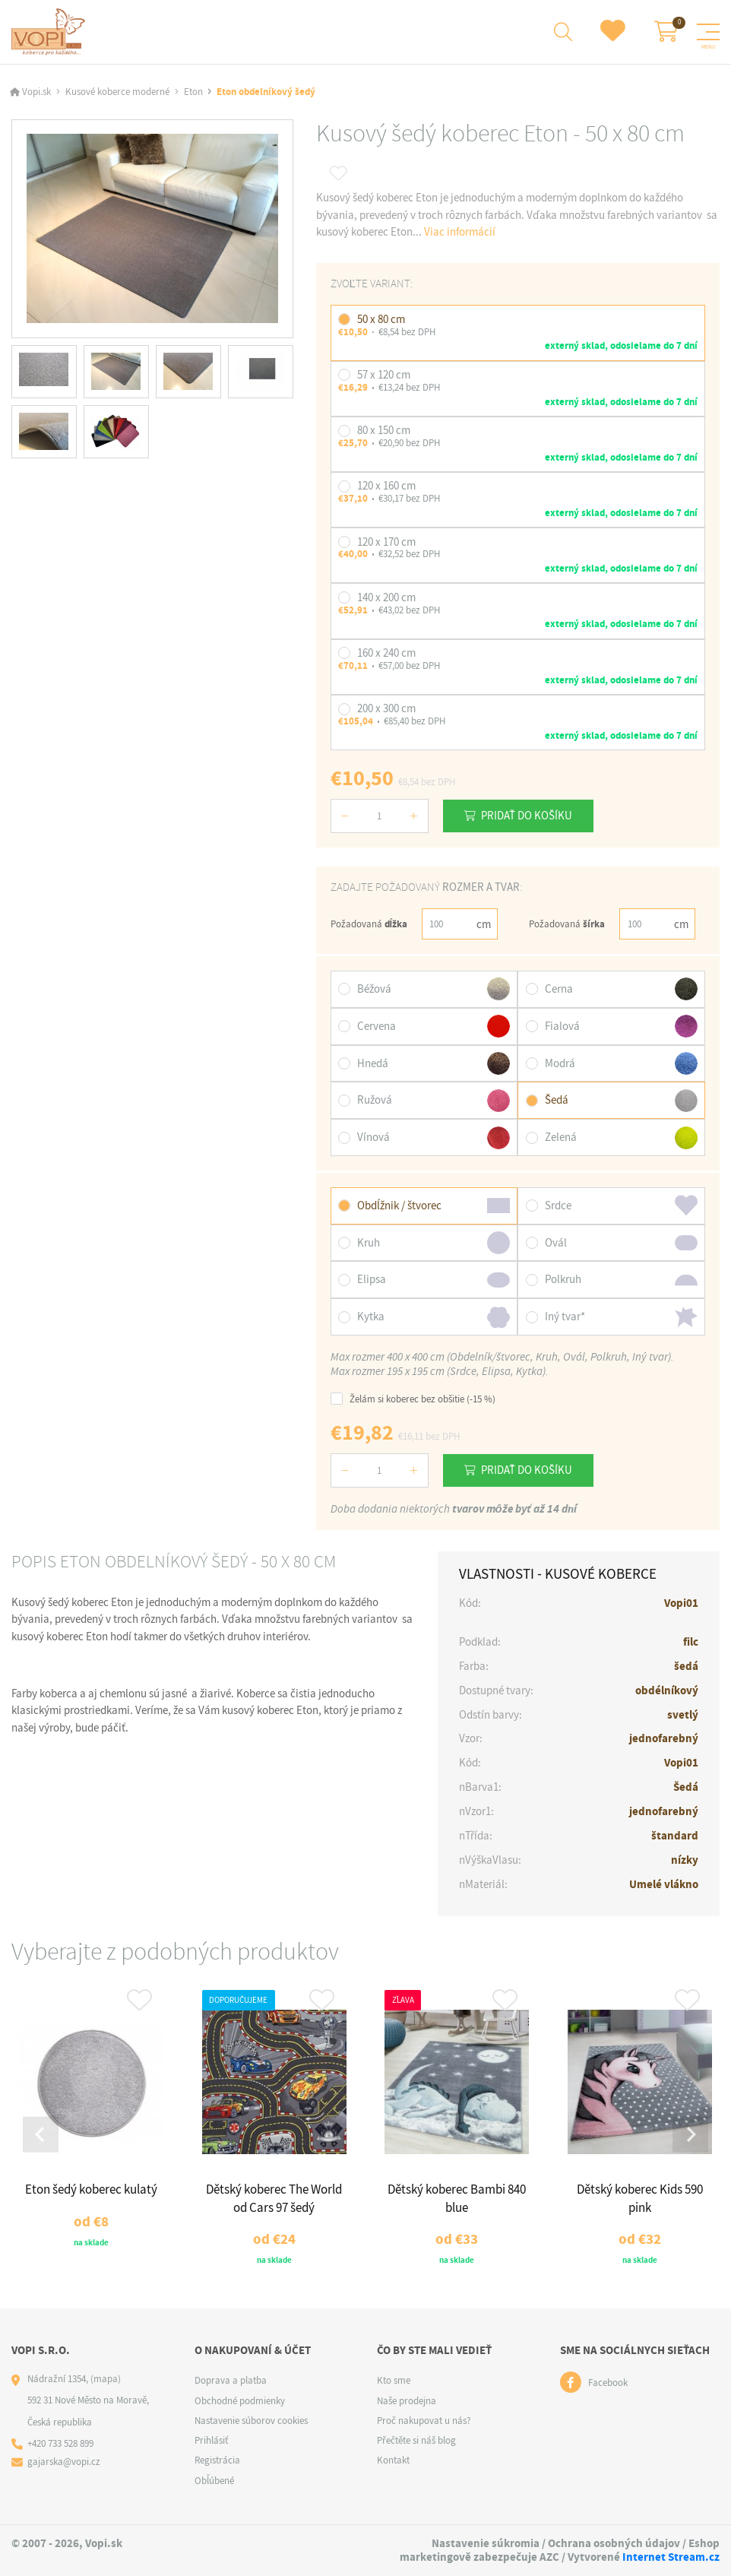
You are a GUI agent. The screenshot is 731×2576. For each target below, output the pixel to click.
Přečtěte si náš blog (416, 2439)
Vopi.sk (36, 92)
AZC (549, 2556)
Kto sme (393, 2380)
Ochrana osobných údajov (614, 2542)
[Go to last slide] (41, 2134)
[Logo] (50, 31)
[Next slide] (690, 2134)
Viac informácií (459, 231)
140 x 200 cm (386, 596)
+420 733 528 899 (60, 2442)
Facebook (608, 2381)
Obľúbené (214, 2479)
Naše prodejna (406, 2400)
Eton (193, 92)
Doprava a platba (231, 2380)
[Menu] (708, 32)
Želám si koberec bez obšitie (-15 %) (413, 1398)
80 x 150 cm (383, 429)
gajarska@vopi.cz (63, 2461)
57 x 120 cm (383, 374)
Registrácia (217, 2460)
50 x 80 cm (381, 318)
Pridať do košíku (526, 814)
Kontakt (393, 2460)
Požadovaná (369, 923)
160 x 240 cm (386, 652)
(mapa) (105, 2378)
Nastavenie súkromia (486, 2542)
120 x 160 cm (386, 485)
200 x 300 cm (386, 707)
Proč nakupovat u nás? (424, 2419)
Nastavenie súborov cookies (251, 2419)
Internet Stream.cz (671, 2556)
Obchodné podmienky (240, 2400)
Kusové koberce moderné (117, 92)
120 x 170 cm (386, 541)
